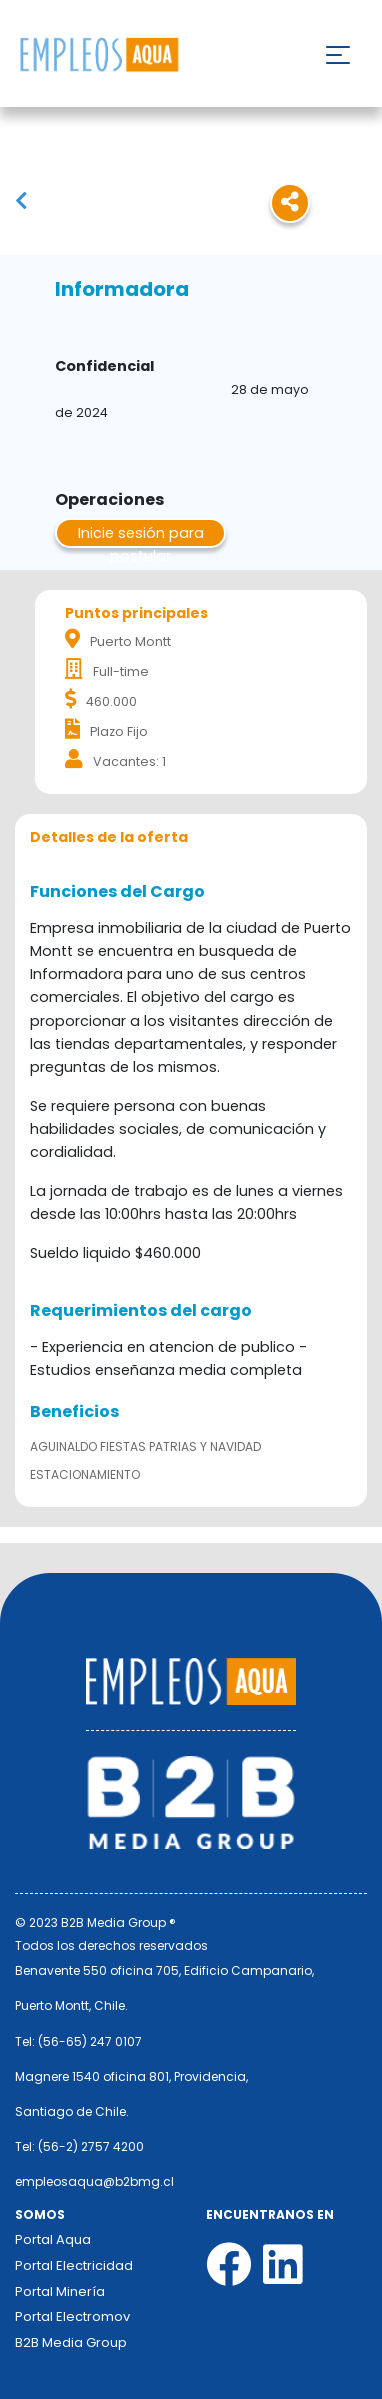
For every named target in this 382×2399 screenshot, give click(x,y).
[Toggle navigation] (338, 55)
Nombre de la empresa (98, 55)
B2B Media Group (71, 2342)
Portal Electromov (72, 2316)
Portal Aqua (53, 2239)
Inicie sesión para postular (141, 535)
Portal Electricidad (74, 2265)
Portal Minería (60, 2291)
